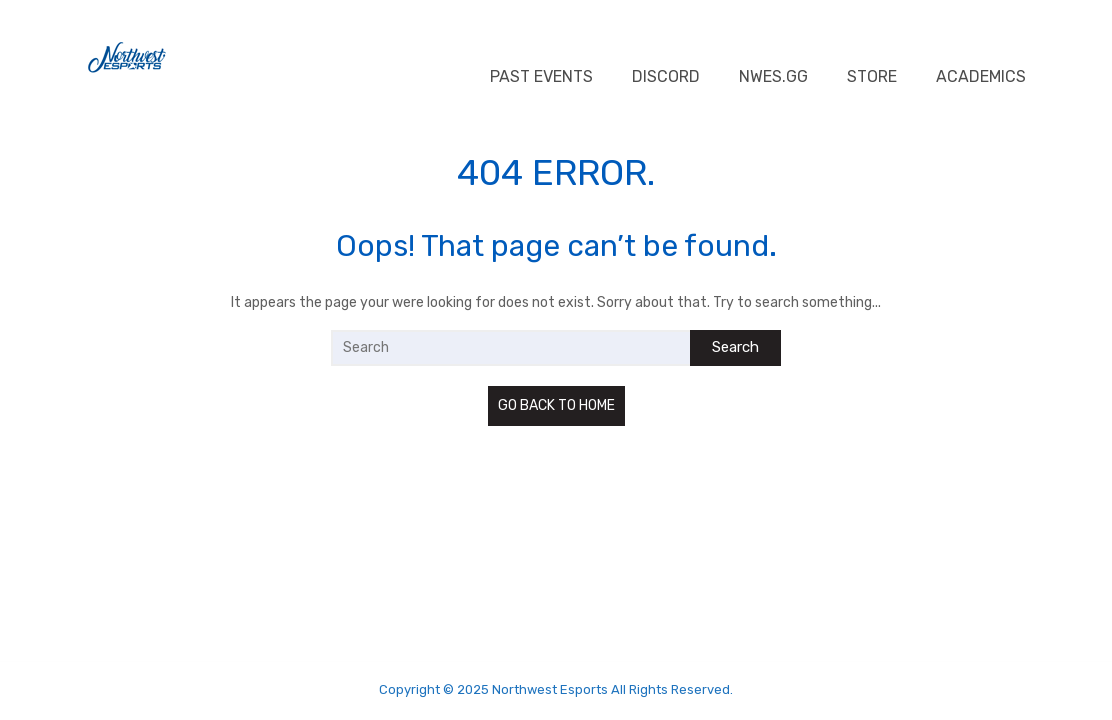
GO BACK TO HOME (556, 405)
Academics (981, 76)
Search (735, 347)
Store (872, 76)
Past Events (541, 76)
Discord (666, 76)
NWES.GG (773, 76)
